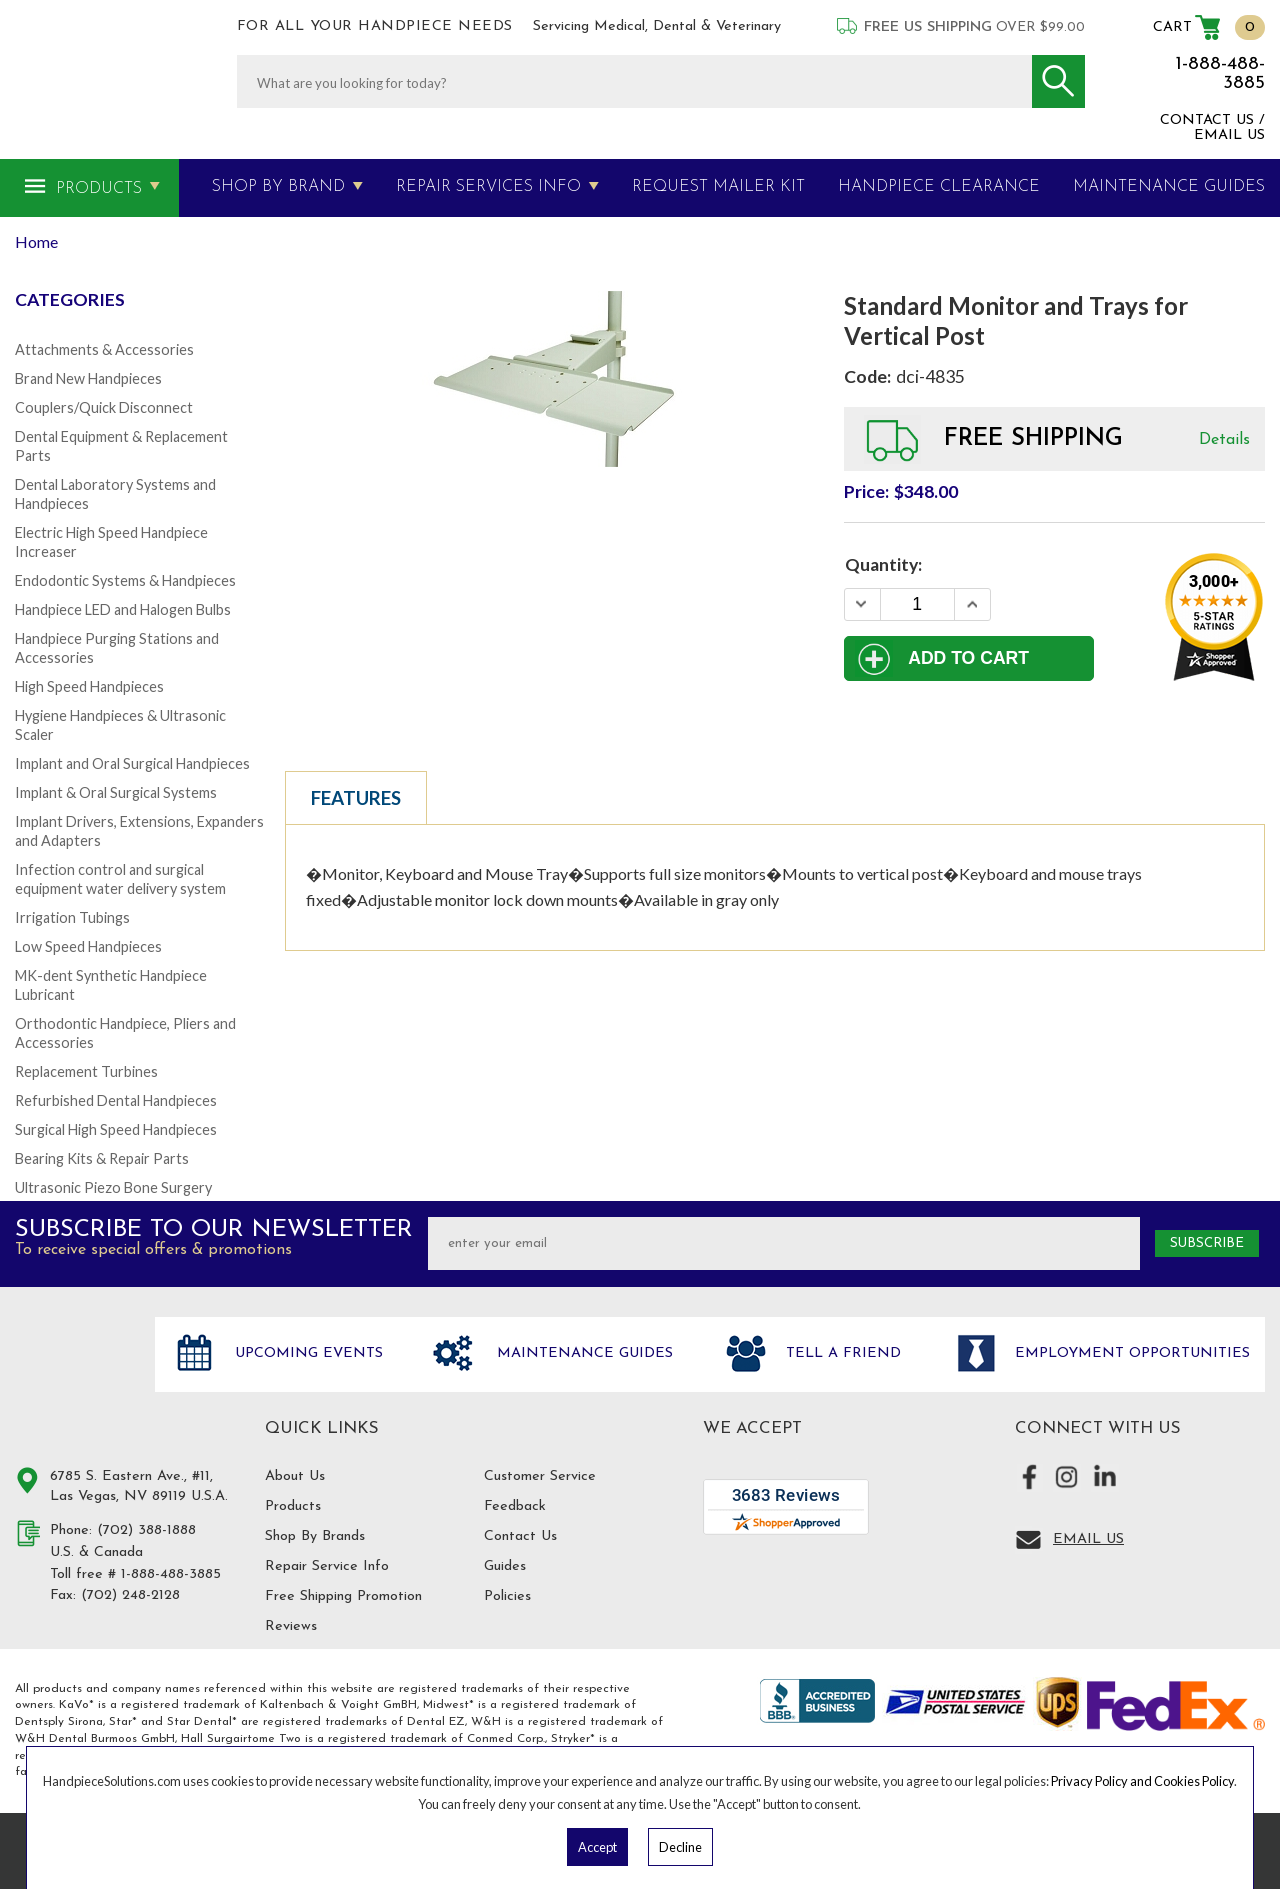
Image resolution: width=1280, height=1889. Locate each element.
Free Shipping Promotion (343, 1596)
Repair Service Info (327, 1566)
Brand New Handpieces (88, 378)
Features (356, 798)
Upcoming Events (306, 1353)
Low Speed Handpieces (88, 946)
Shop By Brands (315, 1536)
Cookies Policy (1194, 1781)
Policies (507, 1596)
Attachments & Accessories (104, 349)
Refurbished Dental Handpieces (116, 1100)
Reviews (291, 1626)
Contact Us (520, 1536)
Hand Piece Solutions (73, 1375)
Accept (597, 1847)
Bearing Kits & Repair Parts (102, 1158)
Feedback (515, 1506)
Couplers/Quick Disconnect (104, 407)
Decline (680, 1847)
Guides (505, 1566)
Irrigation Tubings (72, 917)
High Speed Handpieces (89, 686)
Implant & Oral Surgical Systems (116, 792)
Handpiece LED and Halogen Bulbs (123, 609)
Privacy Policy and (1102, 1781)
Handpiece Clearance (939, 187)
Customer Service (540, 1476)
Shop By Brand (278, 187)
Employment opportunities (1130, 1353)
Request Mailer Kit (718, 187)
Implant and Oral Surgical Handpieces (132, 763)
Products (99, 189)
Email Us (1088, 1539)
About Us (295, 1476)
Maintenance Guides (582, 1353)
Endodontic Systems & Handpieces (125, 580)
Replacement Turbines (86, 1071)
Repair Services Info (488, 187)
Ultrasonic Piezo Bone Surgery (113, 1187)
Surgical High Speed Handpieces (116, 1129)
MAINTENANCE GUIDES (1169, 187)
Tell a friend (841, 1353)
